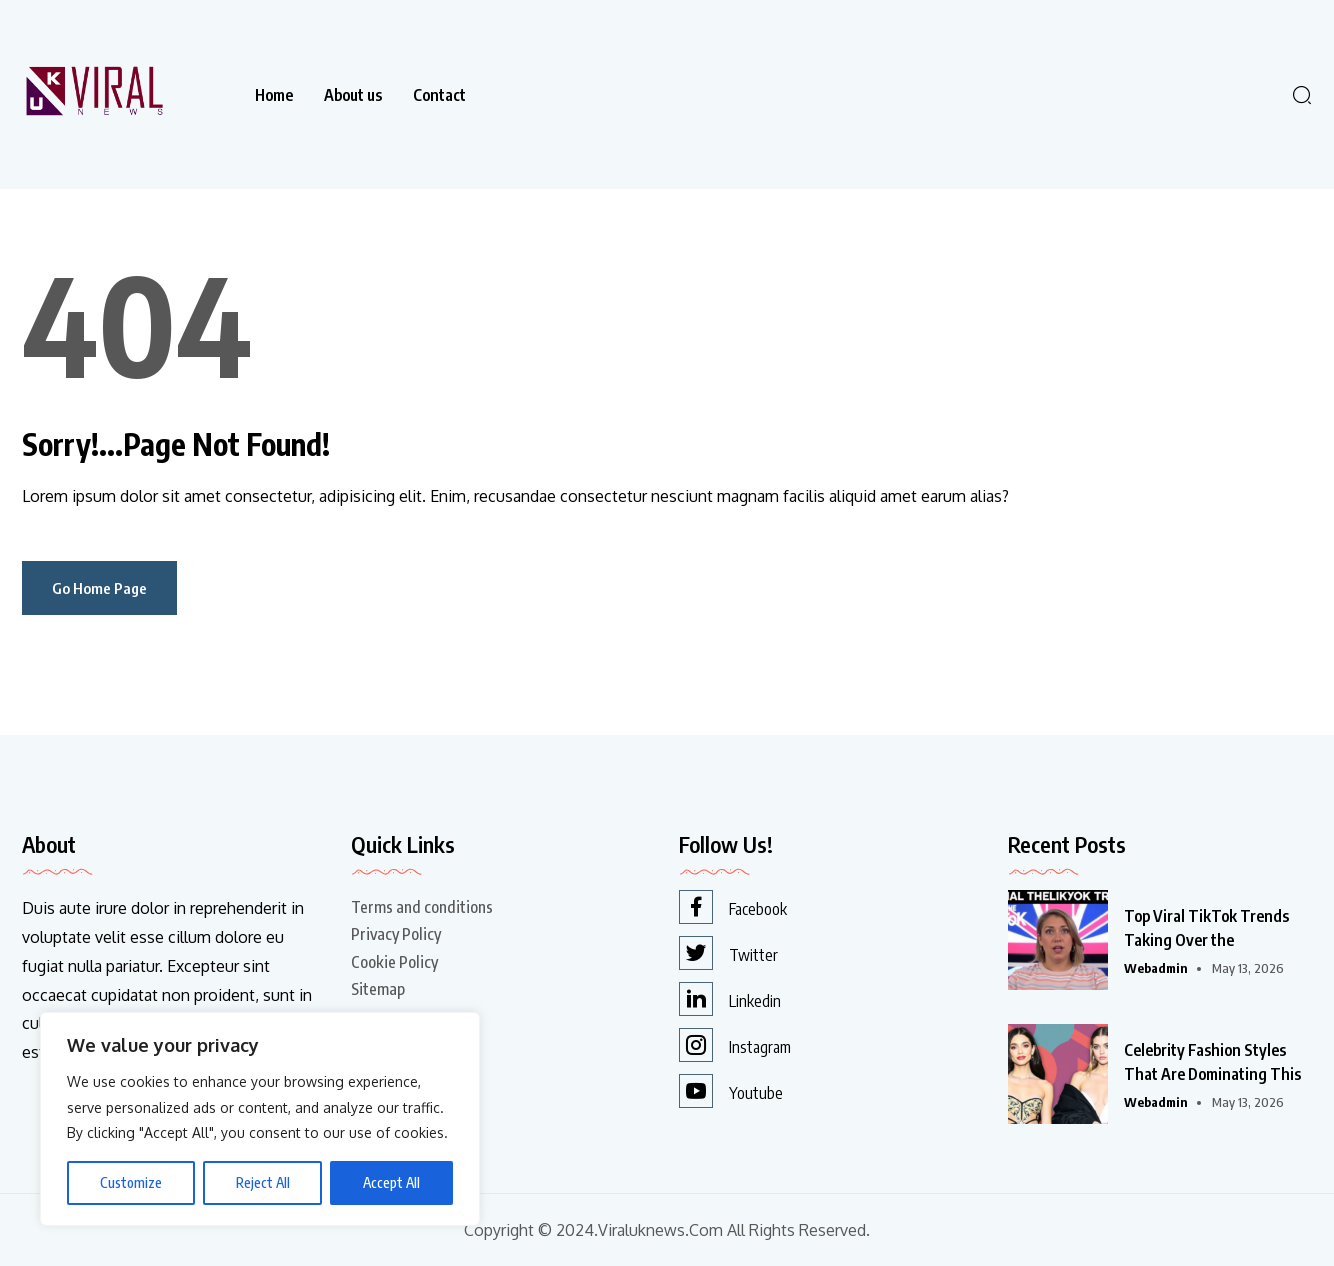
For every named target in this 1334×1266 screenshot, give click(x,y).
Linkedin (730, 999)
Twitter (728, 953)
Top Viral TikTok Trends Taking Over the (1206, 928)
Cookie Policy (394, 962)
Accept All (391, 1182)
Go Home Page (99, 588)
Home (274, 95)
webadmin (1156, 968)
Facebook (733, 907)
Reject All (263, 1182)
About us (353, 95)
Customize (131, 1182)
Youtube (731, 1091)
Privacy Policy (396, 934)
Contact (439, 95)
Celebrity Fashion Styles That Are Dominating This (1212, 1062)
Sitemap (378, 989)
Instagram (735, 1045)
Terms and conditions (422, 907)
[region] (260, 1119)
